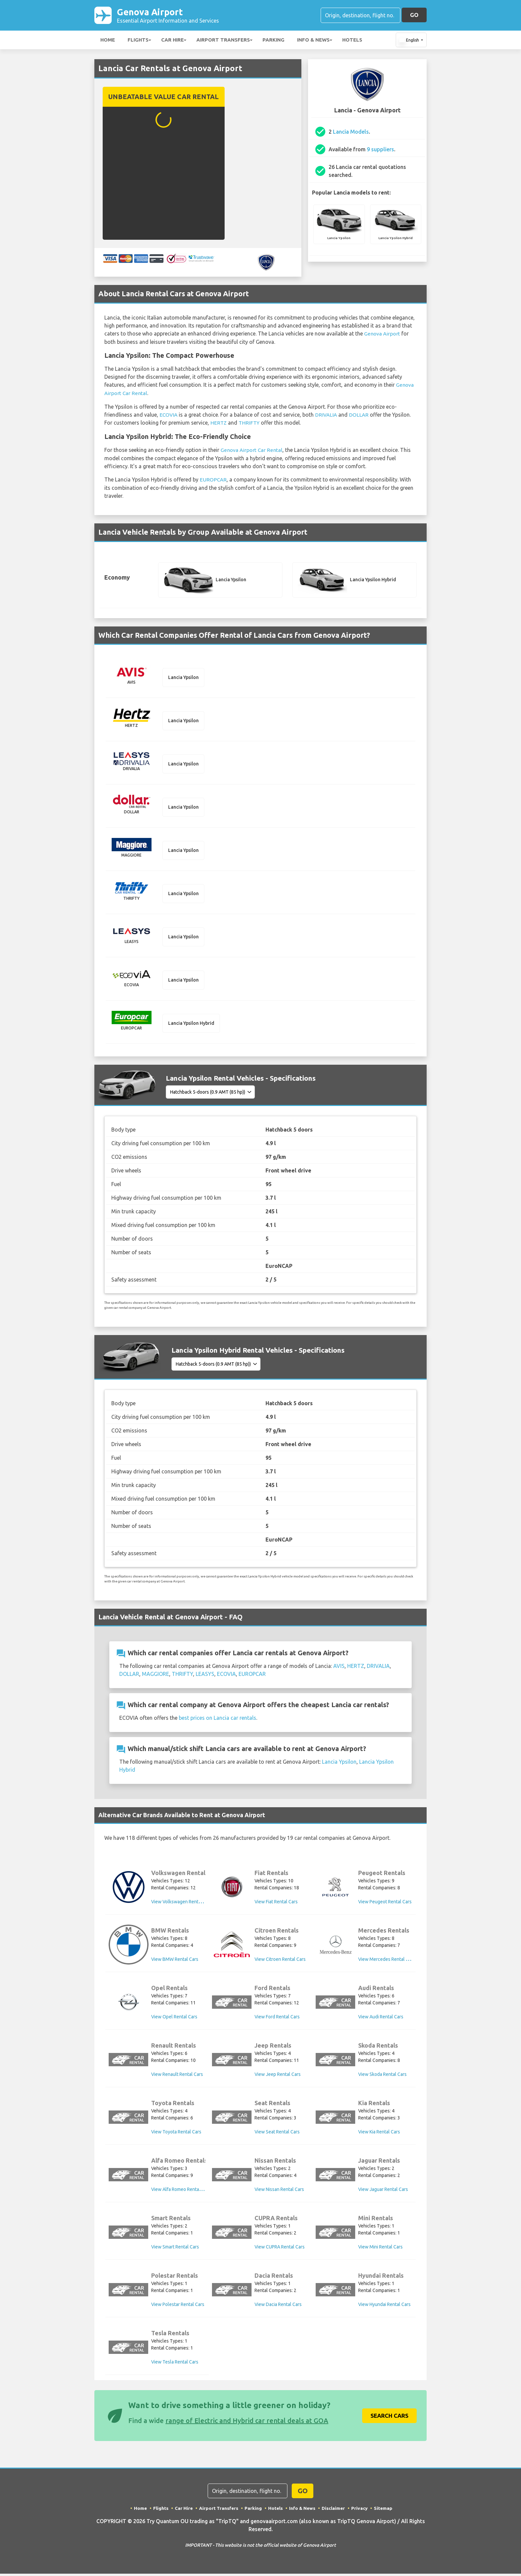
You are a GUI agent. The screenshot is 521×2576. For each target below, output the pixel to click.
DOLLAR (361, 415)
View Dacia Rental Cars (278, 2307)
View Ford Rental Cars (277, 2019)
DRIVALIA (327, 415)
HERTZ (218, 423)
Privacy (360, 2510)
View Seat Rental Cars (277, 2134)
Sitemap (384, 2510)
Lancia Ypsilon (339, 1764)
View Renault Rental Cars (177, 2077)
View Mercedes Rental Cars (386, 1962)
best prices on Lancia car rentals (217, 1720)
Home (107, 41)
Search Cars (389, 2418)
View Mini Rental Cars (380, 2249)
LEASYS (205, 1676)
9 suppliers (380, 151)
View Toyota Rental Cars (176, 2134)
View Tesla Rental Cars (174, 2364)
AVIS (339, 1668)
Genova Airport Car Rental (252, 450)
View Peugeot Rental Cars (385, 1904)
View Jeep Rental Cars (278, 2077)
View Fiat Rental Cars (276, 1904)
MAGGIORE (155, 1676)
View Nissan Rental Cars (279, 2192)
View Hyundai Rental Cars (384, 2307)
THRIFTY (250, 423)
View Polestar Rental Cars (177, 2307)
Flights (138, 41)
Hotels (352, 41)
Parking (273, 41)
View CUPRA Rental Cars (280, 2249)
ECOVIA (168, 415)
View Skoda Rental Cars (382, 2077)
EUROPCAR (213, 479)
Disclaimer (334, 2510)
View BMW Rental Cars (174, 1962)
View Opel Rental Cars (174, 2019)
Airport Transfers (223, 41)
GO (414, 15)
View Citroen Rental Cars (280, 1962)
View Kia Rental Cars (379, 2134)
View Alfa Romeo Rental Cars (181, 2192)
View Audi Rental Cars (380, 2019)
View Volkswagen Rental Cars (181, 1904)
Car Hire (172, 41)
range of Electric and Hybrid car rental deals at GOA (246, 2423)
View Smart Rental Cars (175, 2249)
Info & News (313, 41)
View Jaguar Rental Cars (383, 2192)
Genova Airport (168, 16)
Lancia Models (351, 133)
